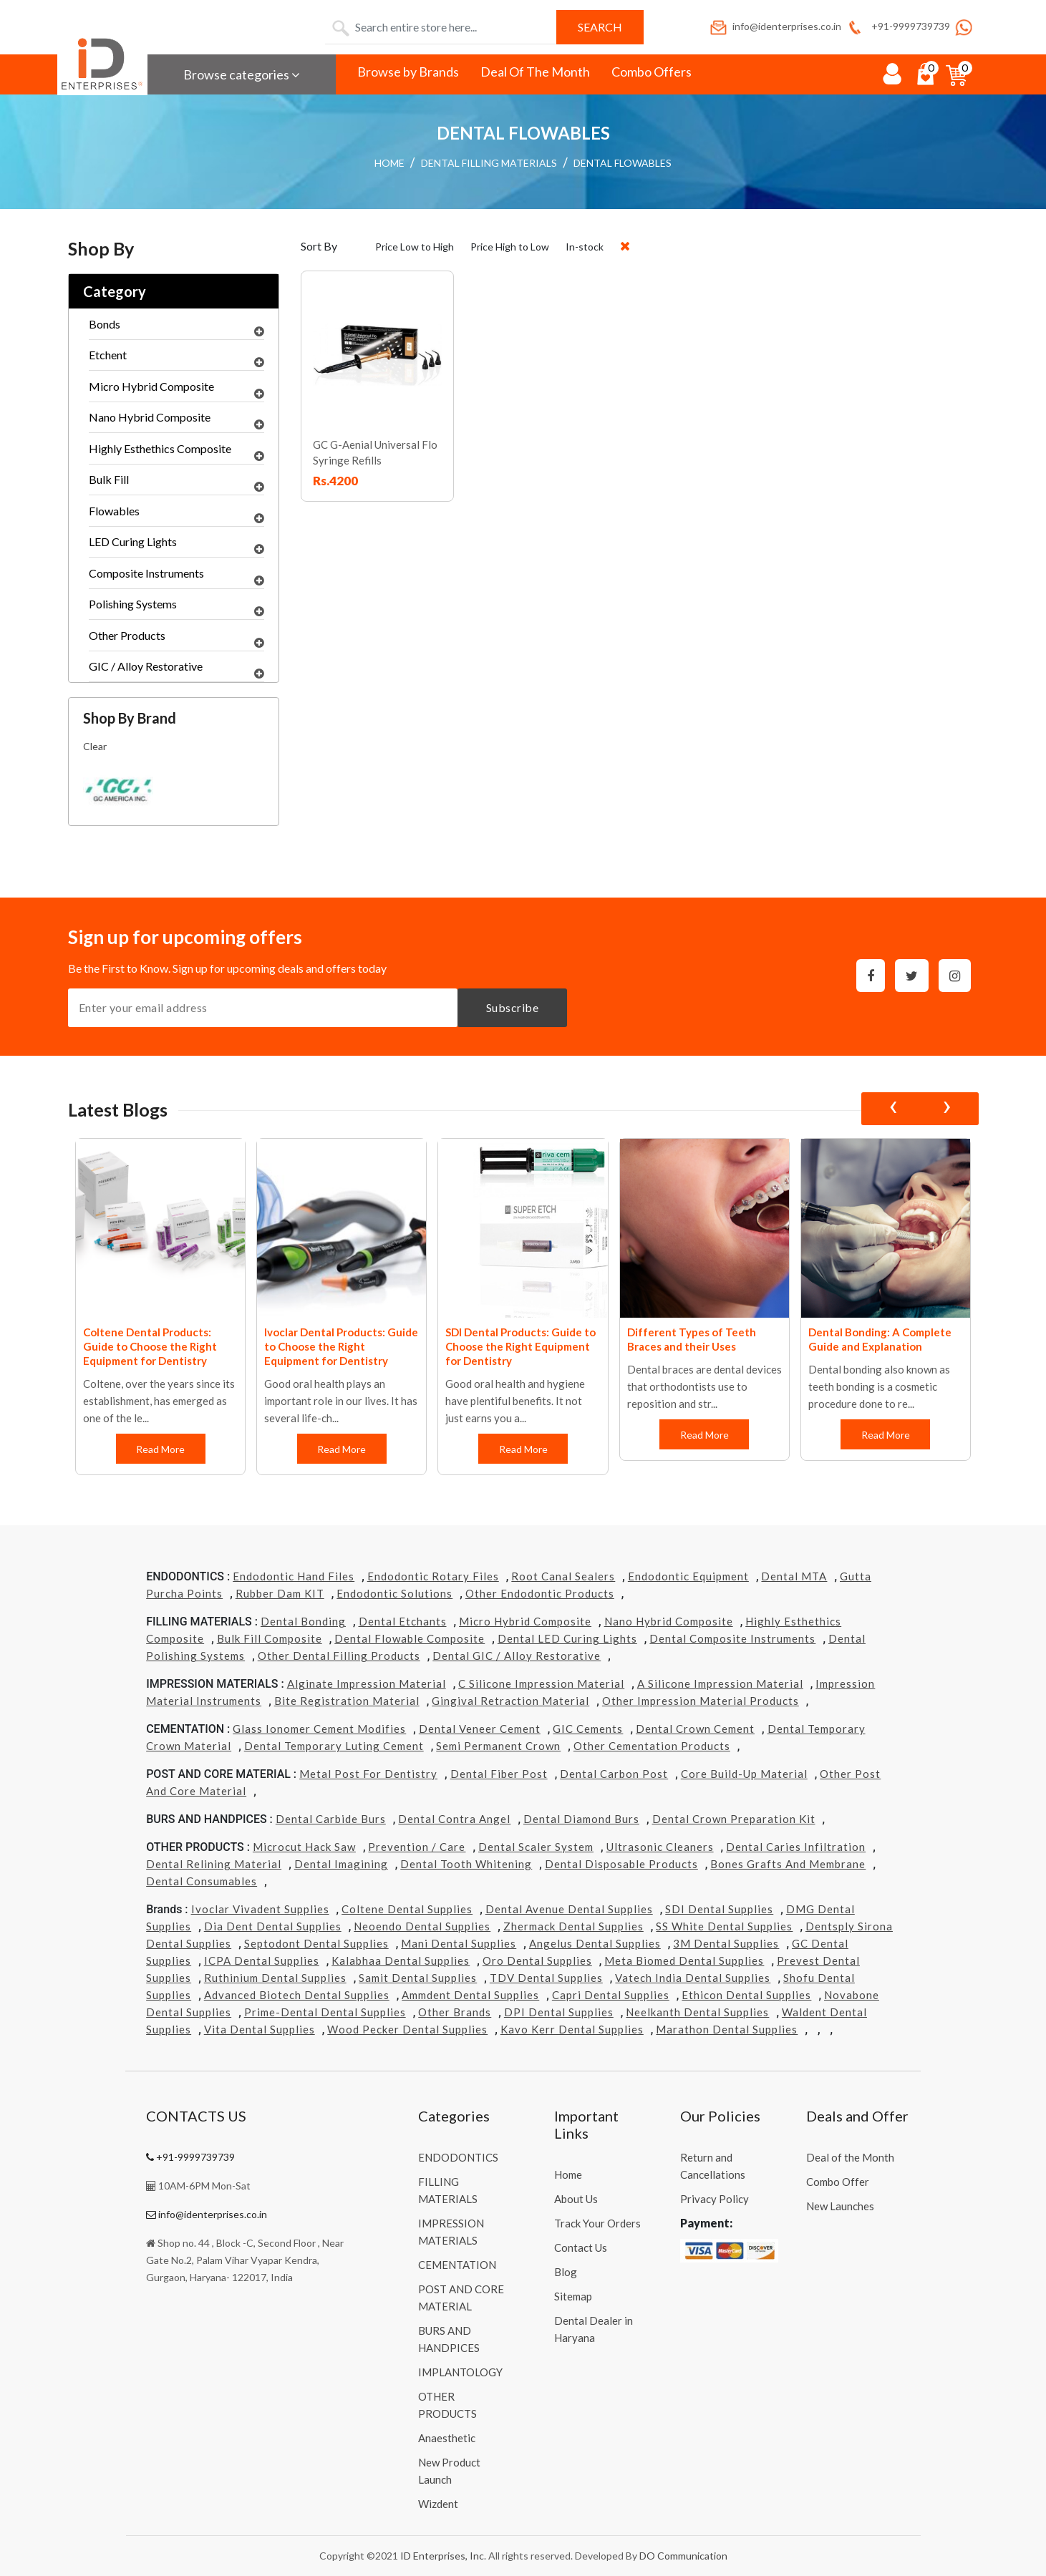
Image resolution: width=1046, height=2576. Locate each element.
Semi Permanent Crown (498, 1745)
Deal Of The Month (535, 71)
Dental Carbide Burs (331, 1818)
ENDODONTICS (458, 2157)
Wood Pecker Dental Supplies (407, 2029)
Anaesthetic (446, 2437)
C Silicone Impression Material (541, 1683)
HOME (389, 163)
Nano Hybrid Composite (176, 420)
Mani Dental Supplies (458, 1943)
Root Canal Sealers (563, 1576)
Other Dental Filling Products (339, 1655)
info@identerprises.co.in (774, 26)
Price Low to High (414, 246)
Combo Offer (837, 2181)
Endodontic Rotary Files (433, 1576)
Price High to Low (509, 246)
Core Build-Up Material (744, 1773)
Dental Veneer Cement (480, 1728)
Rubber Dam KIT (280, 1593)
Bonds (176, 327)
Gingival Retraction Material (510, 1700)
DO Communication (683, 2556)
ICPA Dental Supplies (261, 1960)
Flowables (176, 514)
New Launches (840, 2206)
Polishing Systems (176, 607)
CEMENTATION (457, 2264)
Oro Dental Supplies (537, 1960)
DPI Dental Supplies (559, 2012)
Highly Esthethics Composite (176, 452)
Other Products (176, 639)
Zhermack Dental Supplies (573, 1926)
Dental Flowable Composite (409, 1638)
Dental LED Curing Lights (567, 1638)
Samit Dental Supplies (418, 1977)
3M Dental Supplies (726, 1943)
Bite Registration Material (347, 1700)
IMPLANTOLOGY (460, 2372)
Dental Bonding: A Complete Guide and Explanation (879, 1339)
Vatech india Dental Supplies (692, 1977)
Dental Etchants (403, 1621)
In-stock (585, 246)
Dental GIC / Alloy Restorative (516, 1655)
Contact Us (580, 2247)
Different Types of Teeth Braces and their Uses (691, 1339)
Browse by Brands (408, 71)
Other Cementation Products (651, 1745)
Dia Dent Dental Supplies (273, 1926)
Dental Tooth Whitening (466, 1863)
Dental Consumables (201, 1881)
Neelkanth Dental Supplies (697, 2012)
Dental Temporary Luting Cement (334, 1745)
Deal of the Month (850, 2157)
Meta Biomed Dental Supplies (684, 1960)
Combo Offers (651, 71)
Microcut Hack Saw (304, 1846)
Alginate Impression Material (366, 1683)
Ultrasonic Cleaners (660, 1846)
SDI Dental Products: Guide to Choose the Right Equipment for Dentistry (520, 1346)
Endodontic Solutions (394, 1593)
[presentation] (892, 1108)
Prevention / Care (416, 1846)
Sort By (319, 246)
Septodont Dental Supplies (316, 1943)
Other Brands (454, 2012)
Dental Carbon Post (614, 1773)
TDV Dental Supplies (546, 1977)
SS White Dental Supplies (724, 1926)
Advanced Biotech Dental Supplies (296, 1994)
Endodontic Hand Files (293, 1576)
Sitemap (573, 2296)
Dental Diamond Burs (581, 1818)
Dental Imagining (341, 1863)
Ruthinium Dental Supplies (275, 1977)
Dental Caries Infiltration (796, 1846)
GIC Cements (588, 1728)
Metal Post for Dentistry (368, 1773)
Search (600, 27)
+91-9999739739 (897, 26)
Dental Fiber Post (499, 1773)
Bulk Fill (176, 483)
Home (568, 2174)
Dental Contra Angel (454, 1818)
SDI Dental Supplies (719, 1908)
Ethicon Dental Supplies (746, 1994)
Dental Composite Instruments (732, 1638)
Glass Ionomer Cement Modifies (319, 1728)
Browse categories (241, 74)
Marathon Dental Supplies (727, 2029)
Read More (160, 1449)
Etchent (176, 358)
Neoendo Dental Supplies (422, 1926)
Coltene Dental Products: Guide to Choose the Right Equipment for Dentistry (150, 1346)
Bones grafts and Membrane (788, 1863)
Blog (565, 2271)
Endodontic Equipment (688, 1576)
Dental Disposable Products (621, 1863)
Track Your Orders (597, 2223)
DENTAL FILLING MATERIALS (489, 163)
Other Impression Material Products (700, 1700)
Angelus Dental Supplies (595, 1943)
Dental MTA (794, 1576)
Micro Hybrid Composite (176, 390)
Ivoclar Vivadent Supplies (260, 1908)
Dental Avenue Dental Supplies (569, 1908)
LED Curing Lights (176, 545)
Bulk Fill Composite (269, 1638)
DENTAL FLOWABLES (622, 163)
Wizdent (438, 2503)
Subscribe (512, 1007)
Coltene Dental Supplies (407, 1908)
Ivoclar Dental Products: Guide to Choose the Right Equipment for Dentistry (341, 1346)
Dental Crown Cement (695, 1728)
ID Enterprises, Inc (442, 2556)
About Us (576, 2198)
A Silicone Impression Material (720, 1683)
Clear (95, 746)
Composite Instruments (176, 576)
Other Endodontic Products (539, 1593)
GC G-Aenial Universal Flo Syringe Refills (375, 452)
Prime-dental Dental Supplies (325, 2012)
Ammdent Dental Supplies (470, 1994)
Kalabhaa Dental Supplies (400, 1960)
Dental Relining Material (213, 1863)
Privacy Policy (714, 2198)
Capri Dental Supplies (610, 1994)
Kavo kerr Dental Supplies (572, 2029)
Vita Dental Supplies (259, 2029)
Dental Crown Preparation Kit (733, 1818)
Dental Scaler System (536, 1846)
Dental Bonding (303, 1621)
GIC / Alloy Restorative (176, 669)
